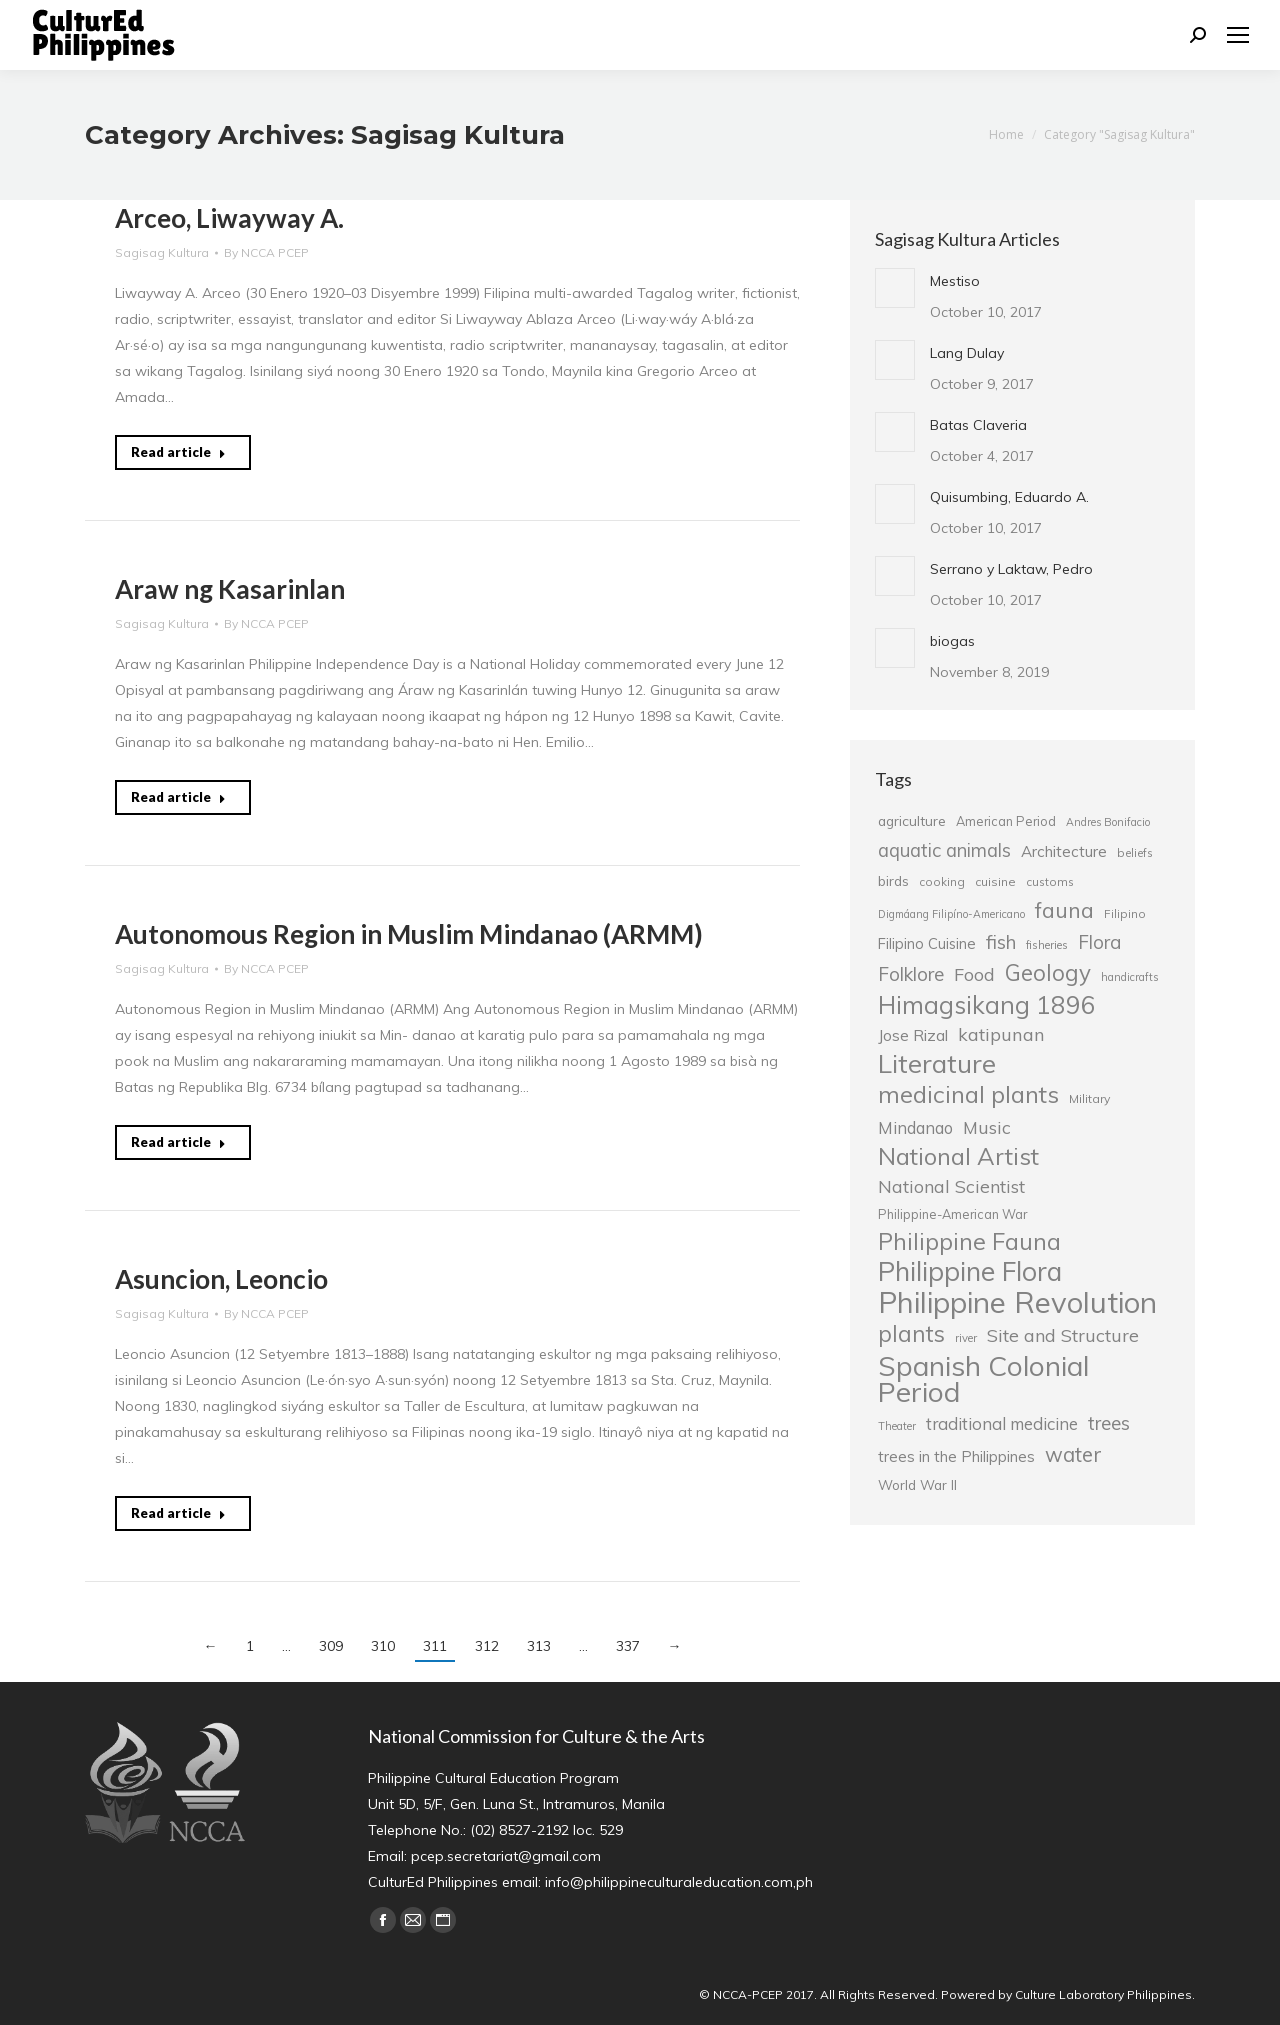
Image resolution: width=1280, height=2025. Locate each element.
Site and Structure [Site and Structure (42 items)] (1063, 1335)
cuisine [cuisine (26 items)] (995, 881)
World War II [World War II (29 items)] (917, 1484)
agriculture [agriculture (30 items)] (912, 820)
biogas (952, 641)
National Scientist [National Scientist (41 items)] (951, 1186)
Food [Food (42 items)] (974, 974)
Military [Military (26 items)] (1089, 1098)
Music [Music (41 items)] (987, 1127)
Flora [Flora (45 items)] (1099, 942)
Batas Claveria (978, 425)
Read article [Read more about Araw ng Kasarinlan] (178, 797)
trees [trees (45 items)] (1109, 1423)
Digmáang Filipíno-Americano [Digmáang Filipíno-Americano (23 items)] (951, 914)
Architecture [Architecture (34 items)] (1064, 851)
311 (435, 1646)
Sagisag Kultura (162, 252)
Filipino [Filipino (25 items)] (1125, 913)
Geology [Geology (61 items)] (1048, 973)
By (266, 252)
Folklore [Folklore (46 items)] (911, 974)
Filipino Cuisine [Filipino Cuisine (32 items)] (927, 943)
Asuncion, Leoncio (221, 1279)
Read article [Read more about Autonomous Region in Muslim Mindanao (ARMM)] (178, 1142)
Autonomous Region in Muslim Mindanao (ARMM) (409, 934)
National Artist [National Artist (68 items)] (958, 1156)
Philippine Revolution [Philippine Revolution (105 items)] (1017, 1302)
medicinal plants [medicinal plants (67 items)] (968, 1094)
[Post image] (895, 288)
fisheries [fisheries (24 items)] (1047, 945)
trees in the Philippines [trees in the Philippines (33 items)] (956, 1456)
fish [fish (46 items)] (1001, 942)
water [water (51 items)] (1073, 1454)
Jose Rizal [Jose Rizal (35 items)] (913, 1035)
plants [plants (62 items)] (911, 1334)
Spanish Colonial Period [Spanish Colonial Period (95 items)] (983, 1379)
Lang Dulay (967, 353)
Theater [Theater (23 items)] (897, 1426)
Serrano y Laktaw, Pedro (1011, 569)
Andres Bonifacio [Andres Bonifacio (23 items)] (1108, 822)
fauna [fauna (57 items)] (1064, 910)
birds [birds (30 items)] (893, 880)
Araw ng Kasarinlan (230, 589)
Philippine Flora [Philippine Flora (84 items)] (970, 1271)
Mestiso (955, 281)
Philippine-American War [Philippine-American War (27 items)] (952, 1214)
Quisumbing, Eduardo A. (1009, 497)
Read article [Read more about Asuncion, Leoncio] (178, 1513)
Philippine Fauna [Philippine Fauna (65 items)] (969, 1242)
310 (383, 1646)
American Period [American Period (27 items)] (1006, 821)
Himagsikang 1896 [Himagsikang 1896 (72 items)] (987, 1005)
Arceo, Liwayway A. (229, 218)
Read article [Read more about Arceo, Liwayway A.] (178, 452)
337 (628, 1646)
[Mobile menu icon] (1238, 35)
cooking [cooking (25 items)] (942, 881)
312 (487, 1646)
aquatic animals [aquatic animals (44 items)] (944, 850)
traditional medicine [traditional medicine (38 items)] (1002, 1423)
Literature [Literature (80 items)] (937, 1063)
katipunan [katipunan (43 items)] (1001, 1034)
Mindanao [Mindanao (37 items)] (915, 1128)
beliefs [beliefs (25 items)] (1135, 852)
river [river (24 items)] (966, 1338)
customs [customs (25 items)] (1050, 881)
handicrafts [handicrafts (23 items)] (1129, 977)
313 (539, 1646)
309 (331, 1646)
